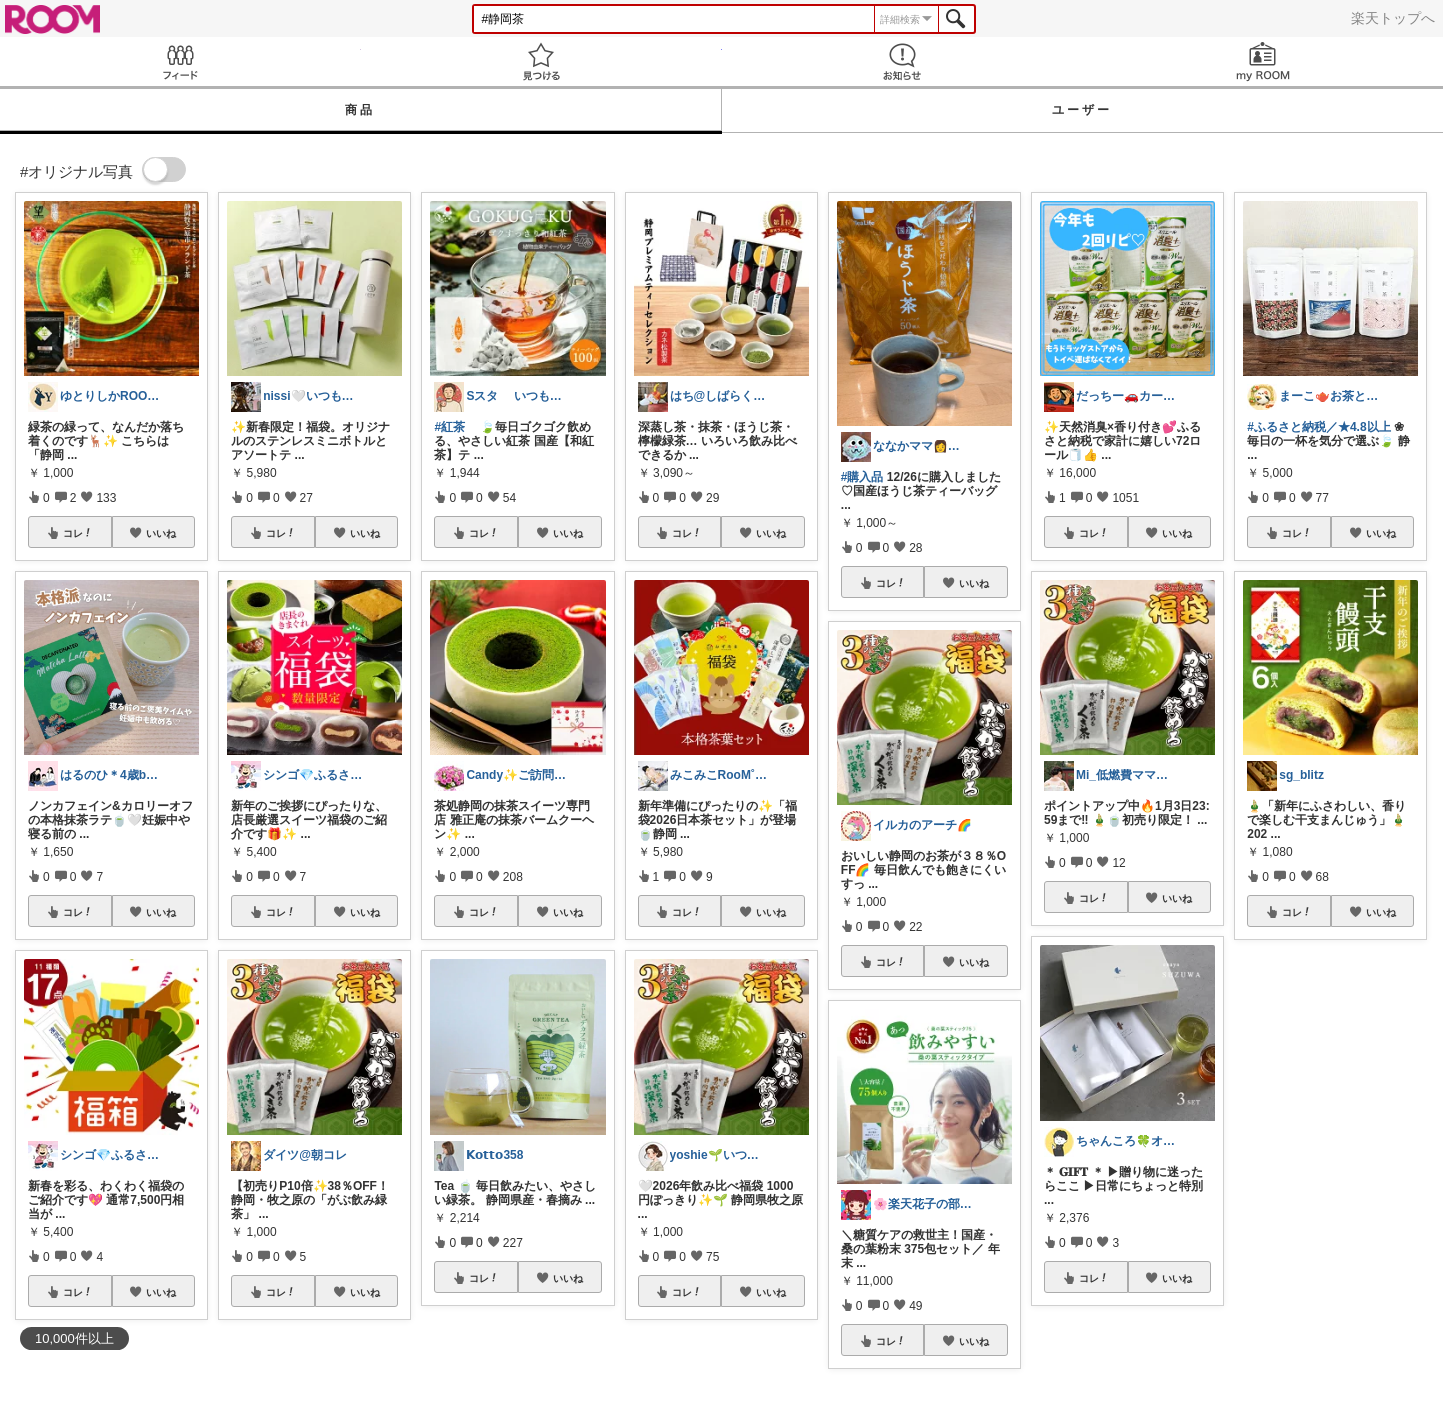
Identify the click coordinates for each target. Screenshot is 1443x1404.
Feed (180, 61)
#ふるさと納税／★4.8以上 (1318, 427)
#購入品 (862, 477)
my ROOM (1262, 61)
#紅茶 (449, 427)
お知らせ (902, 61)
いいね (161, 533)
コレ (78, 533)
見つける (541, 61)
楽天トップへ (1393, 18)
